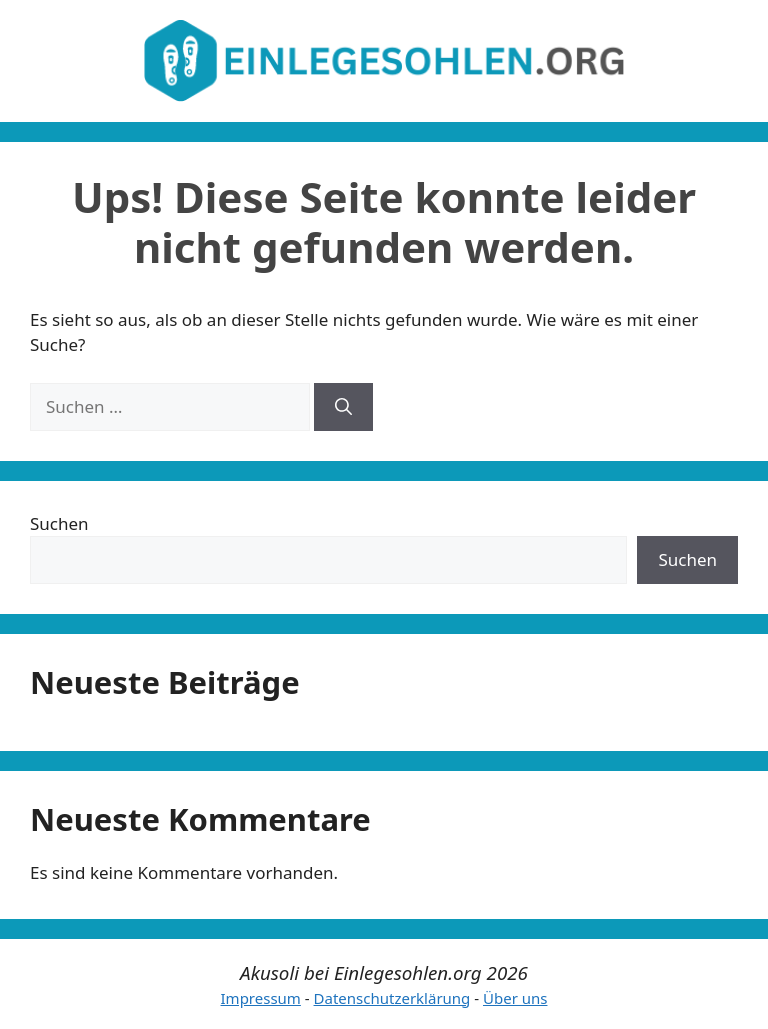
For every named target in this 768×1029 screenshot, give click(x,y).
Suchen (59, 523)
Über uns (515, 998)
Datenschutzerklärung (392, 998)
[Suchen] (343, 407)
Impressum (261, 998)
